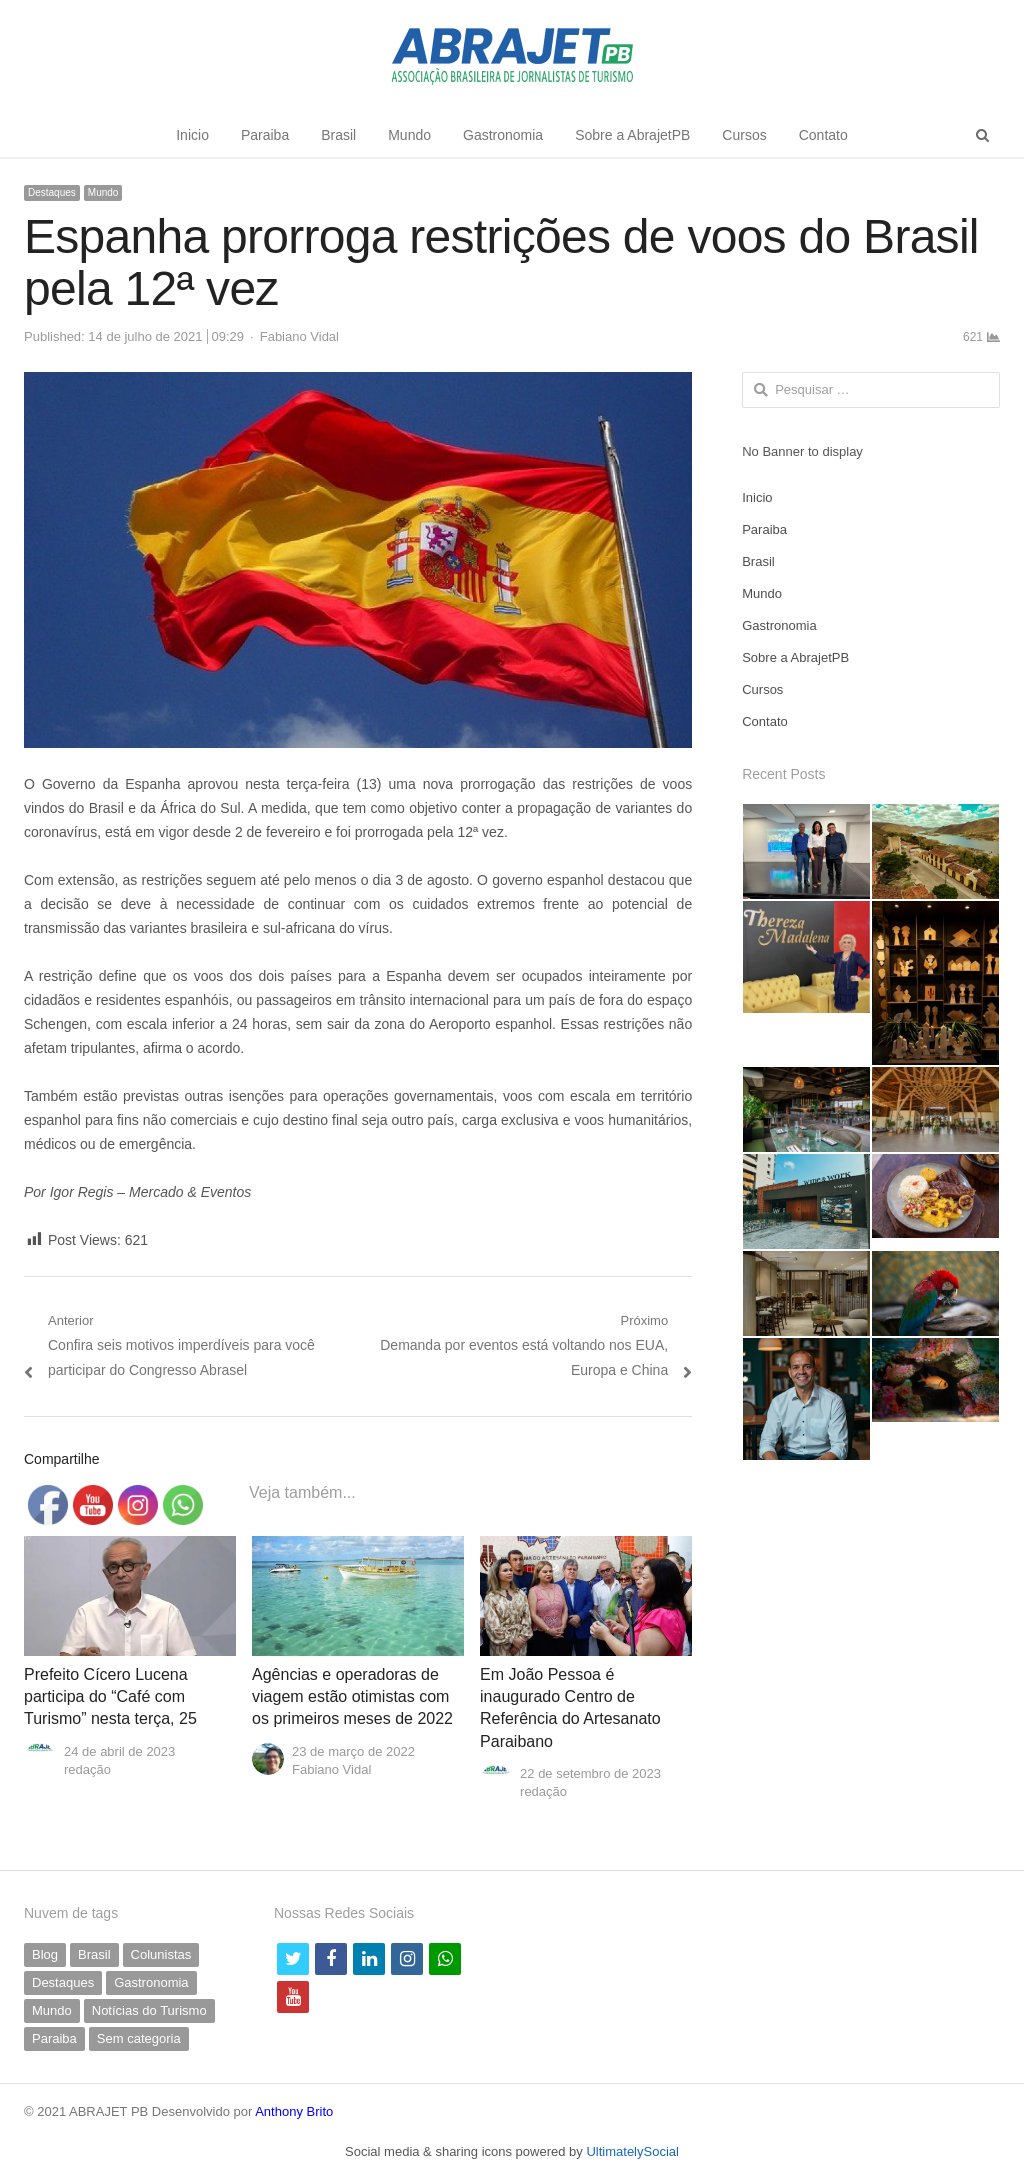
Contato (823, 135)
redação (87, 1769)
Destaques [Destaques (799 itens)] (63, 1982)
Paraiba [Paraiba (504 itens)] (54, 2038)
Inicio (192, 135)
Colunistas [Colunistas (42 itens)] (161, 1954)
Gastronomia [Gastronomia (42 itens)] (151, 1982)
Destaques (52, 192)
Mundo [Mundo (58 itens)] (52, 2010)
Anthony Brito (294, 2111)
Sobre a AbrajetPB (632, 135)
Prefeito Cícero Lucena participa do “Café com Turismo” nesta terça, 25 (110, 1697)
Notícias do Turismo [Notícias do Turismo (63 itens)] (149, 2010)
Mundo (409, 135)
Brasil (338, 135)
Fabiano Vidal (299, 336)
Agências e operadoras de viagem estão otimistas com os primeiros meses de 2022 (352, 1697)
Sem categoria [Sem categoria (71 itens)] (139, 2038)
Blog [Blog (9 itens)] (45, 1954)
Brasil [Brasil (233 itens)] (94, 1954)
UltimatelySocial (632, 2151)
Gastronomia (503, 135)
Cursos (744, 135)
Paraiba (265, 135)
